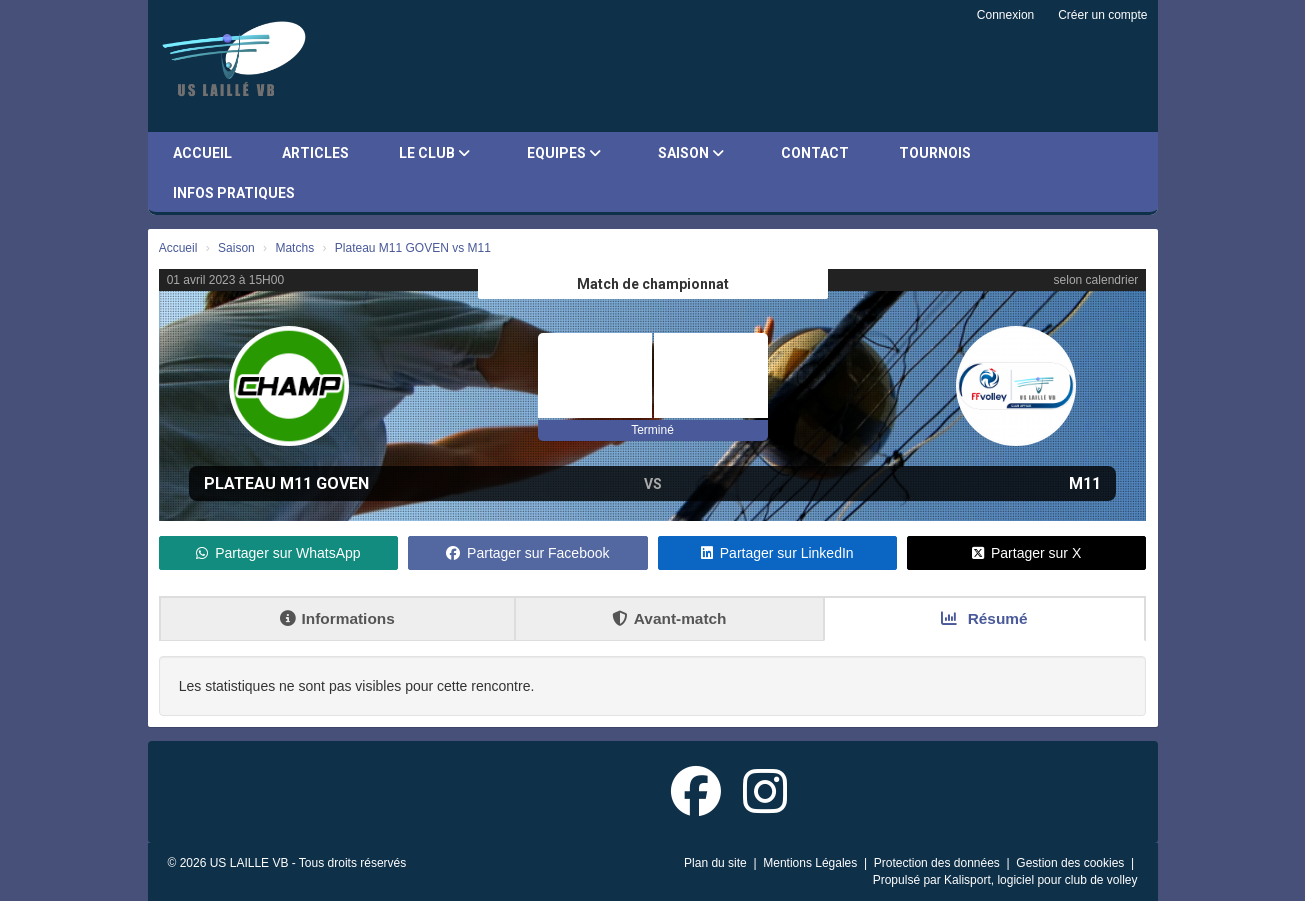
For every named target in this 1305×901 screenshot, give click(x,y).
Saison (691, 153)
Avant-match (669, 618)
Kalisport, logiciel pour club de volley (1040, 880)
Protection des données (938, 863)
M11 (1085, 483)
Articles (315, 153)
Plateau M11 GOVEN (286, 483)
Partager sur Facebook (527, 553)
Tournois (935, 153)
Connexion (1005, 15)
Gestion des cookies (1071, 863)
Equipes (564, 153)
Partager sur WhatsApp (278, 553)
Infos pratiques (234, 193)
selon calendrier (1096, 280)
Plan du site (717, 863)
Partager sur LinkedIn (777, 553)
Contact (815, 153)
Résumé (984, 618)
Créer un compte (1102, 15)
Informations (337, 618)
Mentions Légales (811, 863)
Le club (434, 153)
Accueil (202, 153)
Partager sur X (1026, 553)
